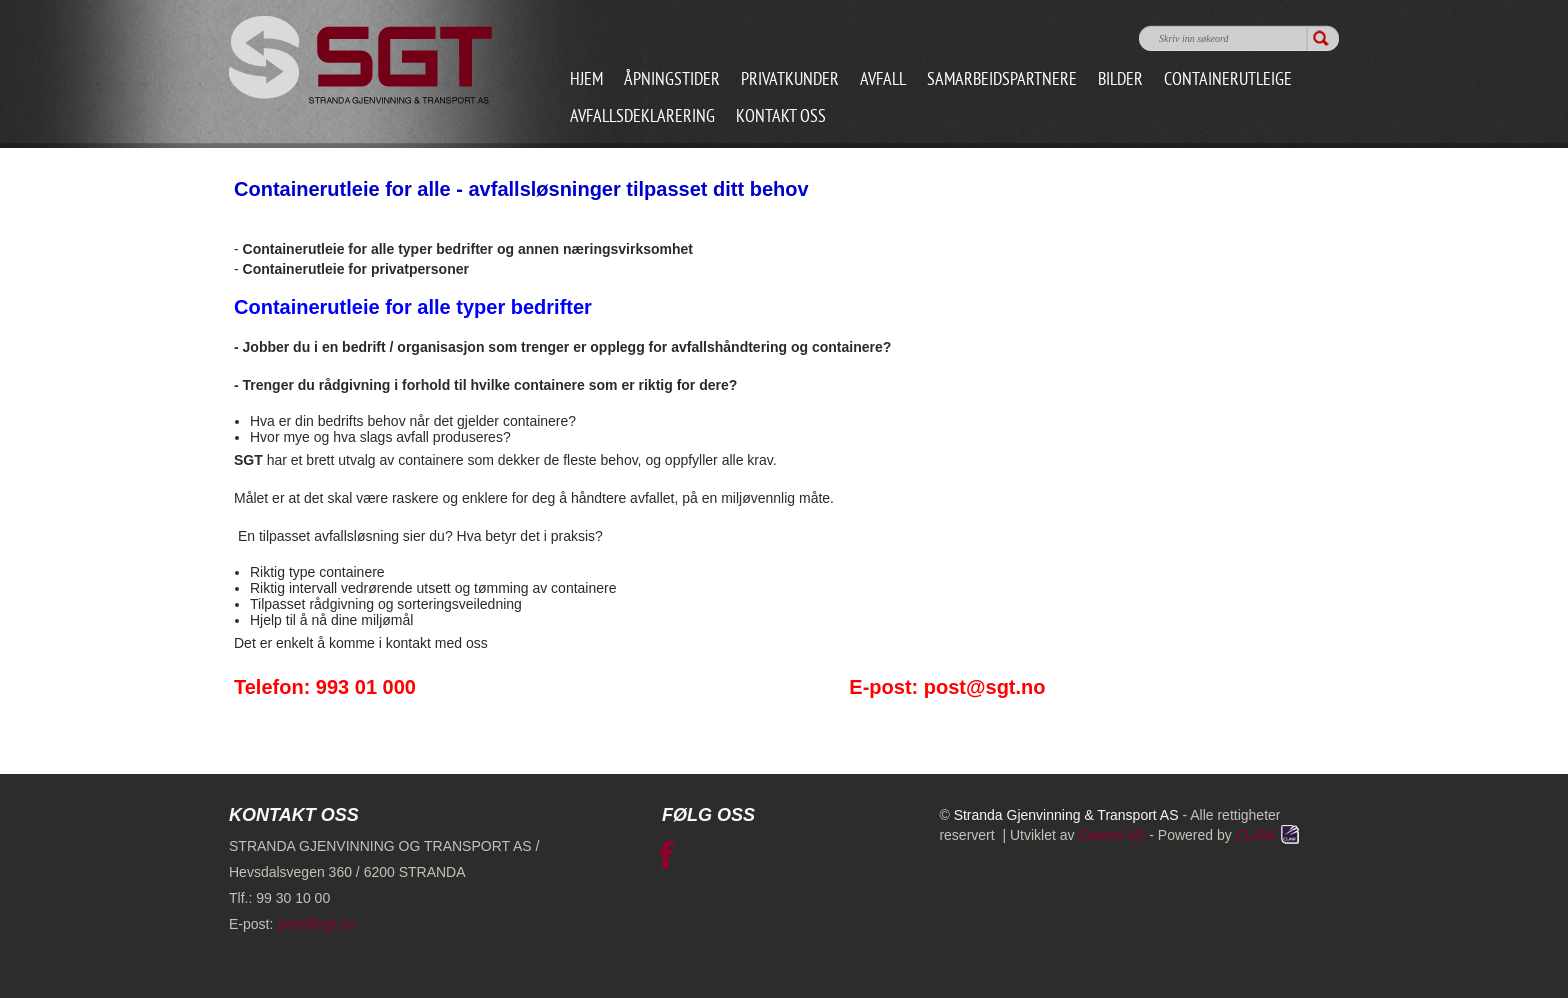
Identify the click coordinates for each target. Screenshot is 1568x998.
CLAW (1269, 835)
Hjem (586, 80)
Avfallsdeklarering (642, 117)
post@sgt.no (316, 924)
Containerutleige (1228, 80)
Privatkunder (790, 80)
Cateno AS (1111, 835)
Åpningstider (672, 80)
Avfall (883, 80)
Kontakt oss (781, 117)
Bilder (1120, 80)
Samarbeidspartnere (1002, 80)
